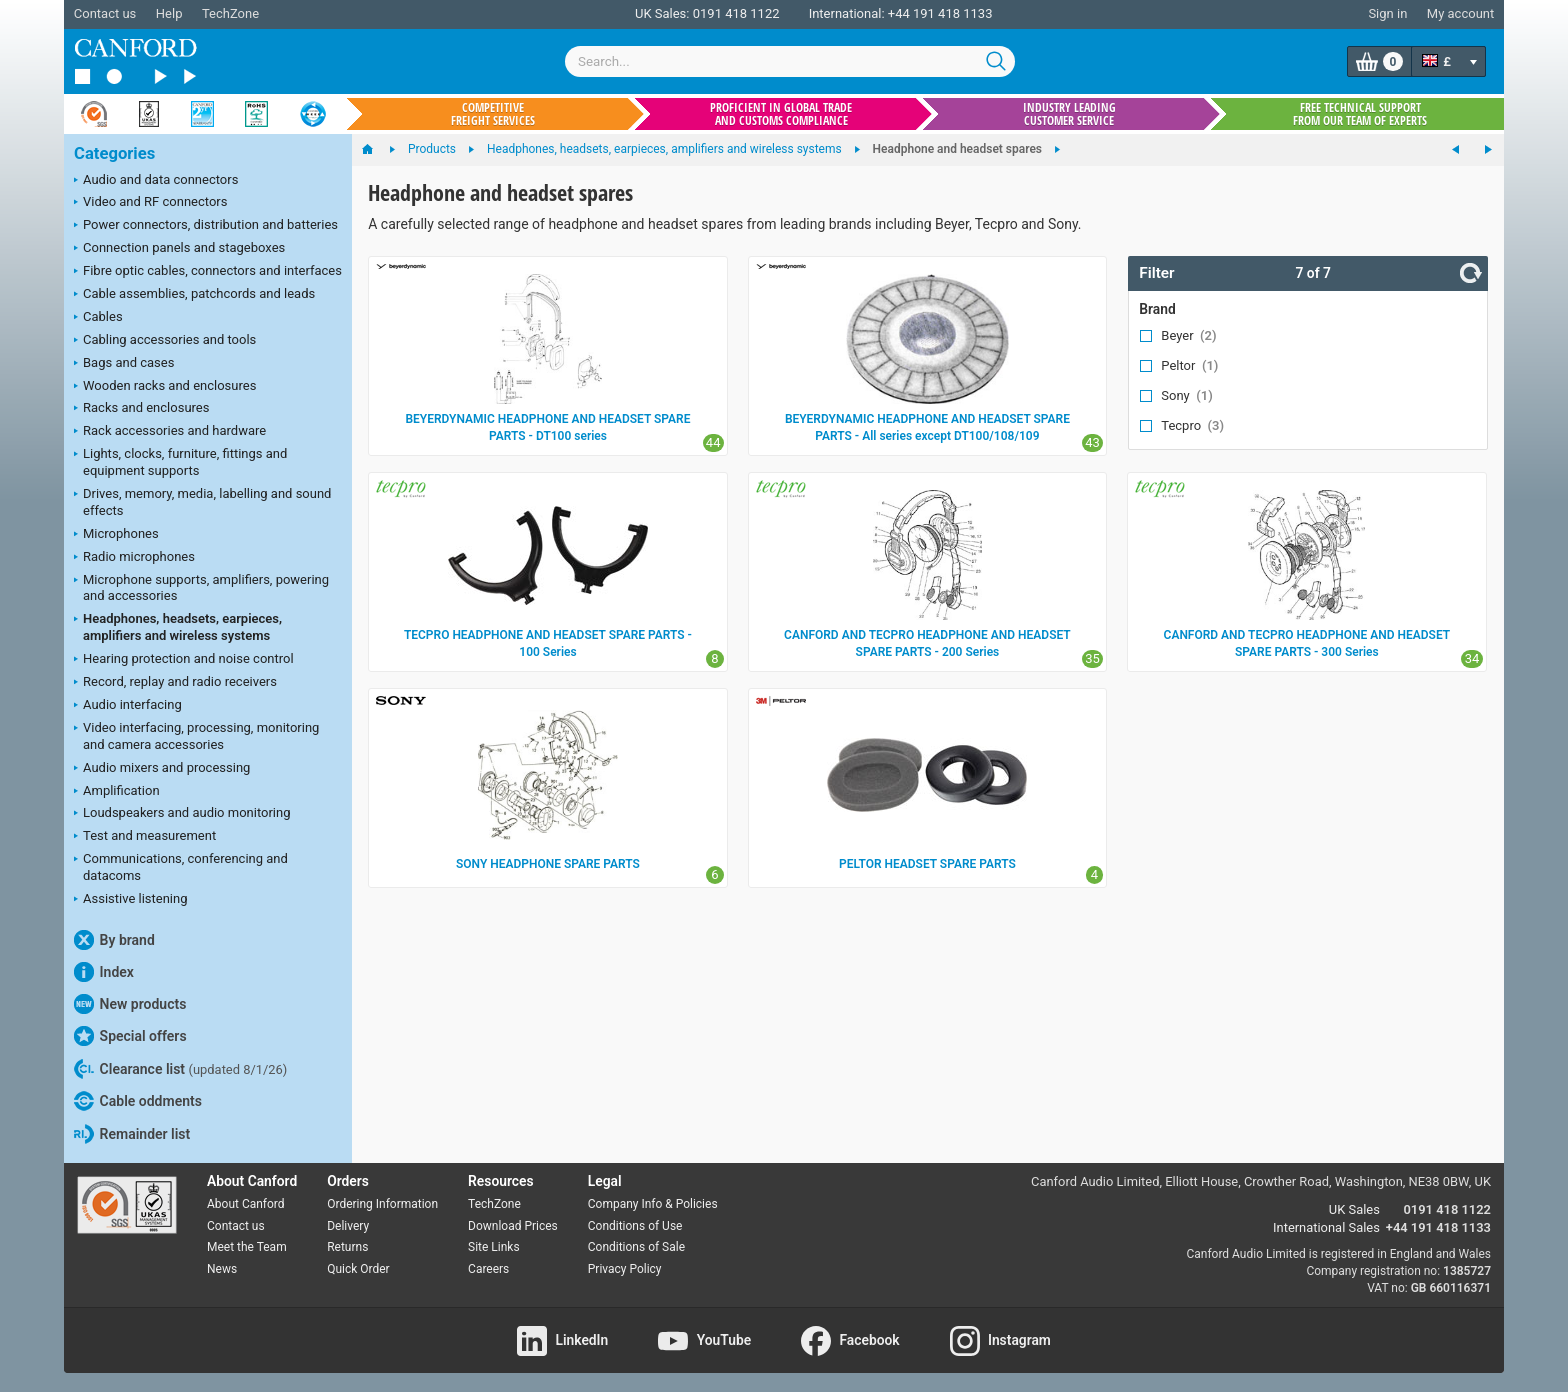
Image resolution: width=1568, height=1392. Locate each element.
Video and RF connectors (150, 203)
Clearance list (180, 1069)
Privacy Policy (625, 1269)
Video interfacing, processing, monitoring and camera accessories (196, 736)
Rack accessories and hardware (170, 432)
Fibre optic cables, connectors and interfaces (208, 272)
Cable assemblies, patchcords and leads (194, 295)
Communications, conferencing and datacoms (181, 867)
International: (847, 13)
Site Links (494, 1247)
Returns (347, 1247)
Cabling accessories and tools (165, 341)
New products (130, 1004)
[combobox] (790, 61)
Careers (488, 1269)
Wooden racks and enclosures (165, 387)
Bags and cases (124, 364)
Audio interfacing (128, 706)
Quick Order (358, 1269)
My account (1460, 13)
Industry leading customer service (1069, 114)
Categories (114, 153)
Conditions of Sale (636, 1247)
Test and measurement (145, 837)
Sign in (1387, 13)
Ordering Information (382, 1204)
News (222, 1269)
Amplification (117, 792)
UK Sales (1354, 1209)
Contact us (105, 13)
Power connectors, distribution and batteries (206, 226)
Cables (98, 318)
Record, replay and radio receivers (175, 683)
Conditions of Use (635, 1226)
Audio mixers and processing (162, 769)
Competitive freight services (493, 114)
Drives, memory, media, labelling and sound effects (202, 502)
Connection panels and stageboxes (179, 249)
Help (169, 13)
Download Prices (513, 1226)
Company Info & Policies (653, 1204)
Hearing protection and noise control (184, 660)
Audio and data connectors (156, 181)
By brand (114, 940)
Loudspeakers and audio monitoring (182, 814)
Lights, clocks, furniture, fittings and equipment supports (180, 462)
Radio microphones (134, 558)
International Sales (1326, 1227)
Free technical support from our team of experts (1360, 114)
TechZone (230, 13)
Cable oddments (138, 1101)
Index (104, 972)
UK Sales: (662, 13)
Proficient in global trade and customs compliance (781, 114)
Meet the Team (247, 1247)
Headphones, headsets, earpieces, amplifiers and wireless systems (178, 627)
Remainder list (132, 1134)
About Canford (246, 1204)
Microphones (116, 535)
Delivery (348, 1226)
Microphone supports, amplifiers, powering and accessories (201, 588)
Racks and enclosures (141, 409)
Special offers (130, 1036)
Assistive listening (131, 900)
